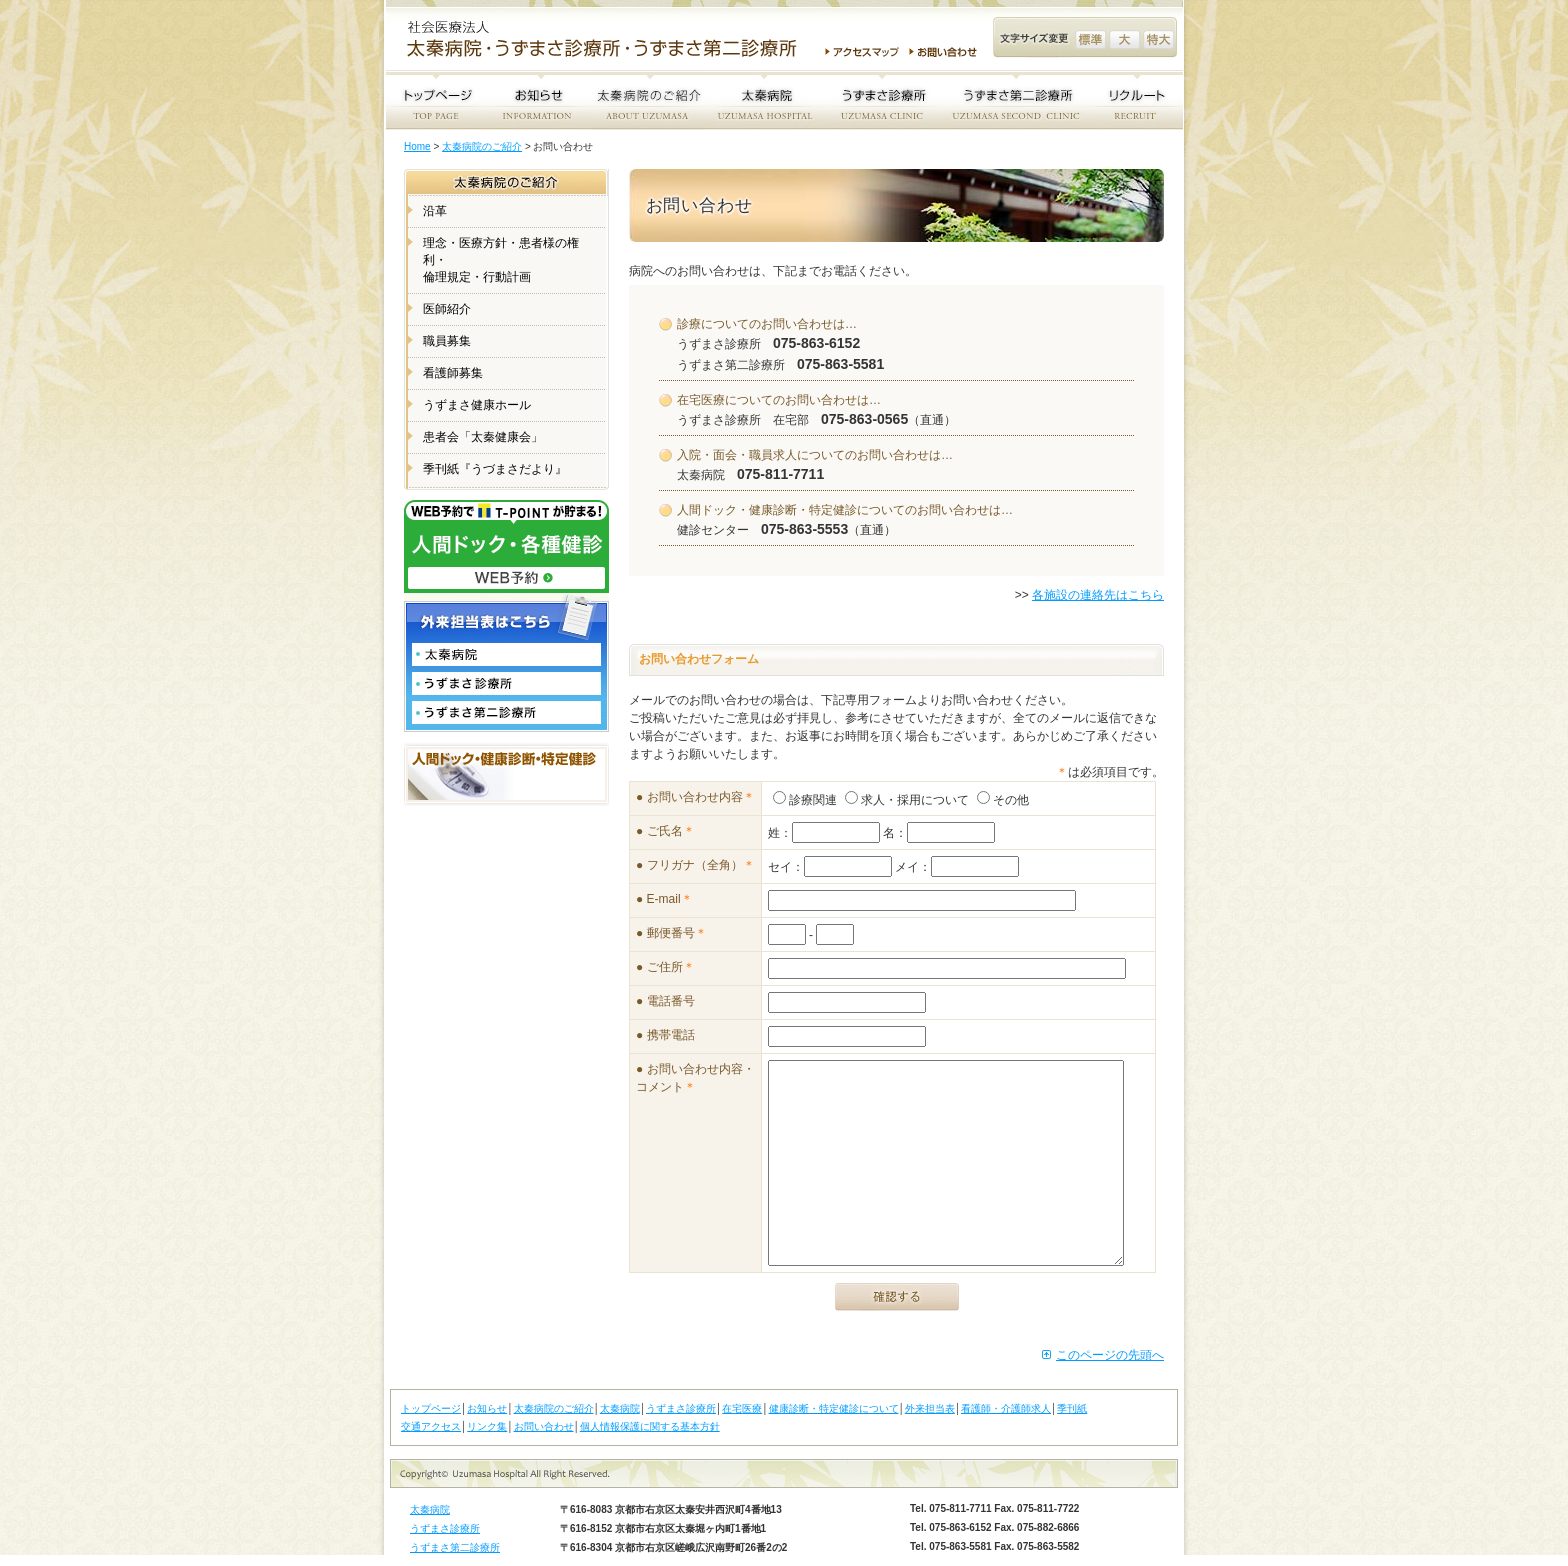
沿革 (435, 211)
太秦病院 (620, 1408)
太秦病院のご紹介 (482, 146)
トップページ (431, 1408)
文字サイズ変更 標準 (1090, 39)
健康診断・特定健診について (834, 1408)
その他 (1003, 800)
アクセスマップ (862, 52)
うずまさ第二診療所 (455, 1547)
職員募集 (447, 341)
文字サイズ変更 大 (1124, 39)
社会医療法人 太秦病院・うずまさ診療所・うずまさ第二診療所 (610, 41)
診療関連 (805, 800)
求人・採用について (907, 800)
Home (417, 146)
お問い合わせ (946, 52)
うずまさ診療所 (681, 1408)
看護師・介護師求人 (1006, 1408)
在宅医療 (742, 1408)
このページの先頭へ (1110, 1355)
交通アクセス (431, 1426)
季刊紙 (1072, 1408)
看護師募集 (453, 373)
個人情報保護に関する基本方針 (650, 1426)
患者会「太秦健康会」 (483, 437)
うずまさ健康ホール (477, 405)
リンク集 (487, 1426)
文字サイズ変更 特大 (1158, 39)
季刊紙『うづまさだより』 (495, 469)
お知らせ (487, 1408)
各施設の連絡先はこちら (1098, 595)
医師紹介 (447, 309)
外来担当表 (930, 1408)
